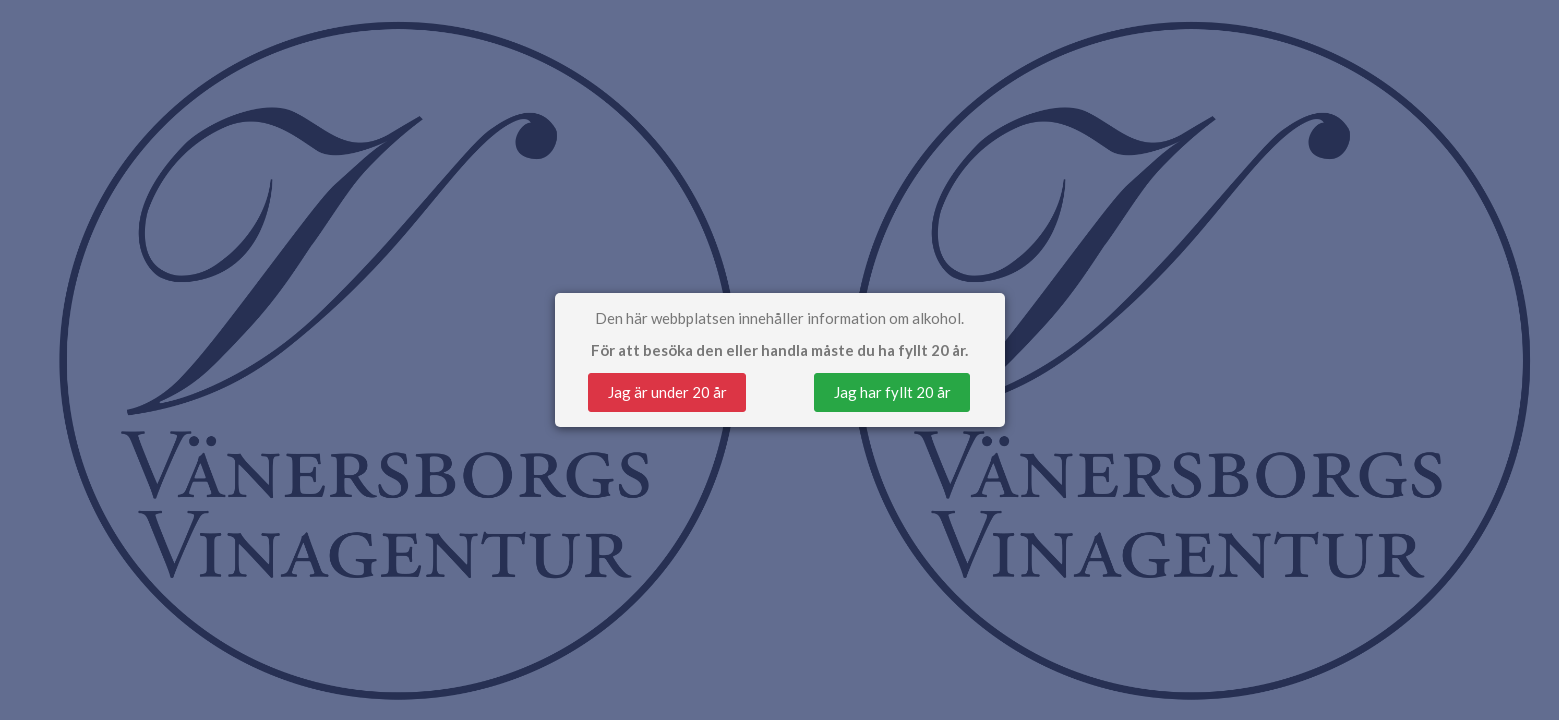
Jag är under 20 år (667, 392)
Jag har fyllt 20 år (892, 392)
